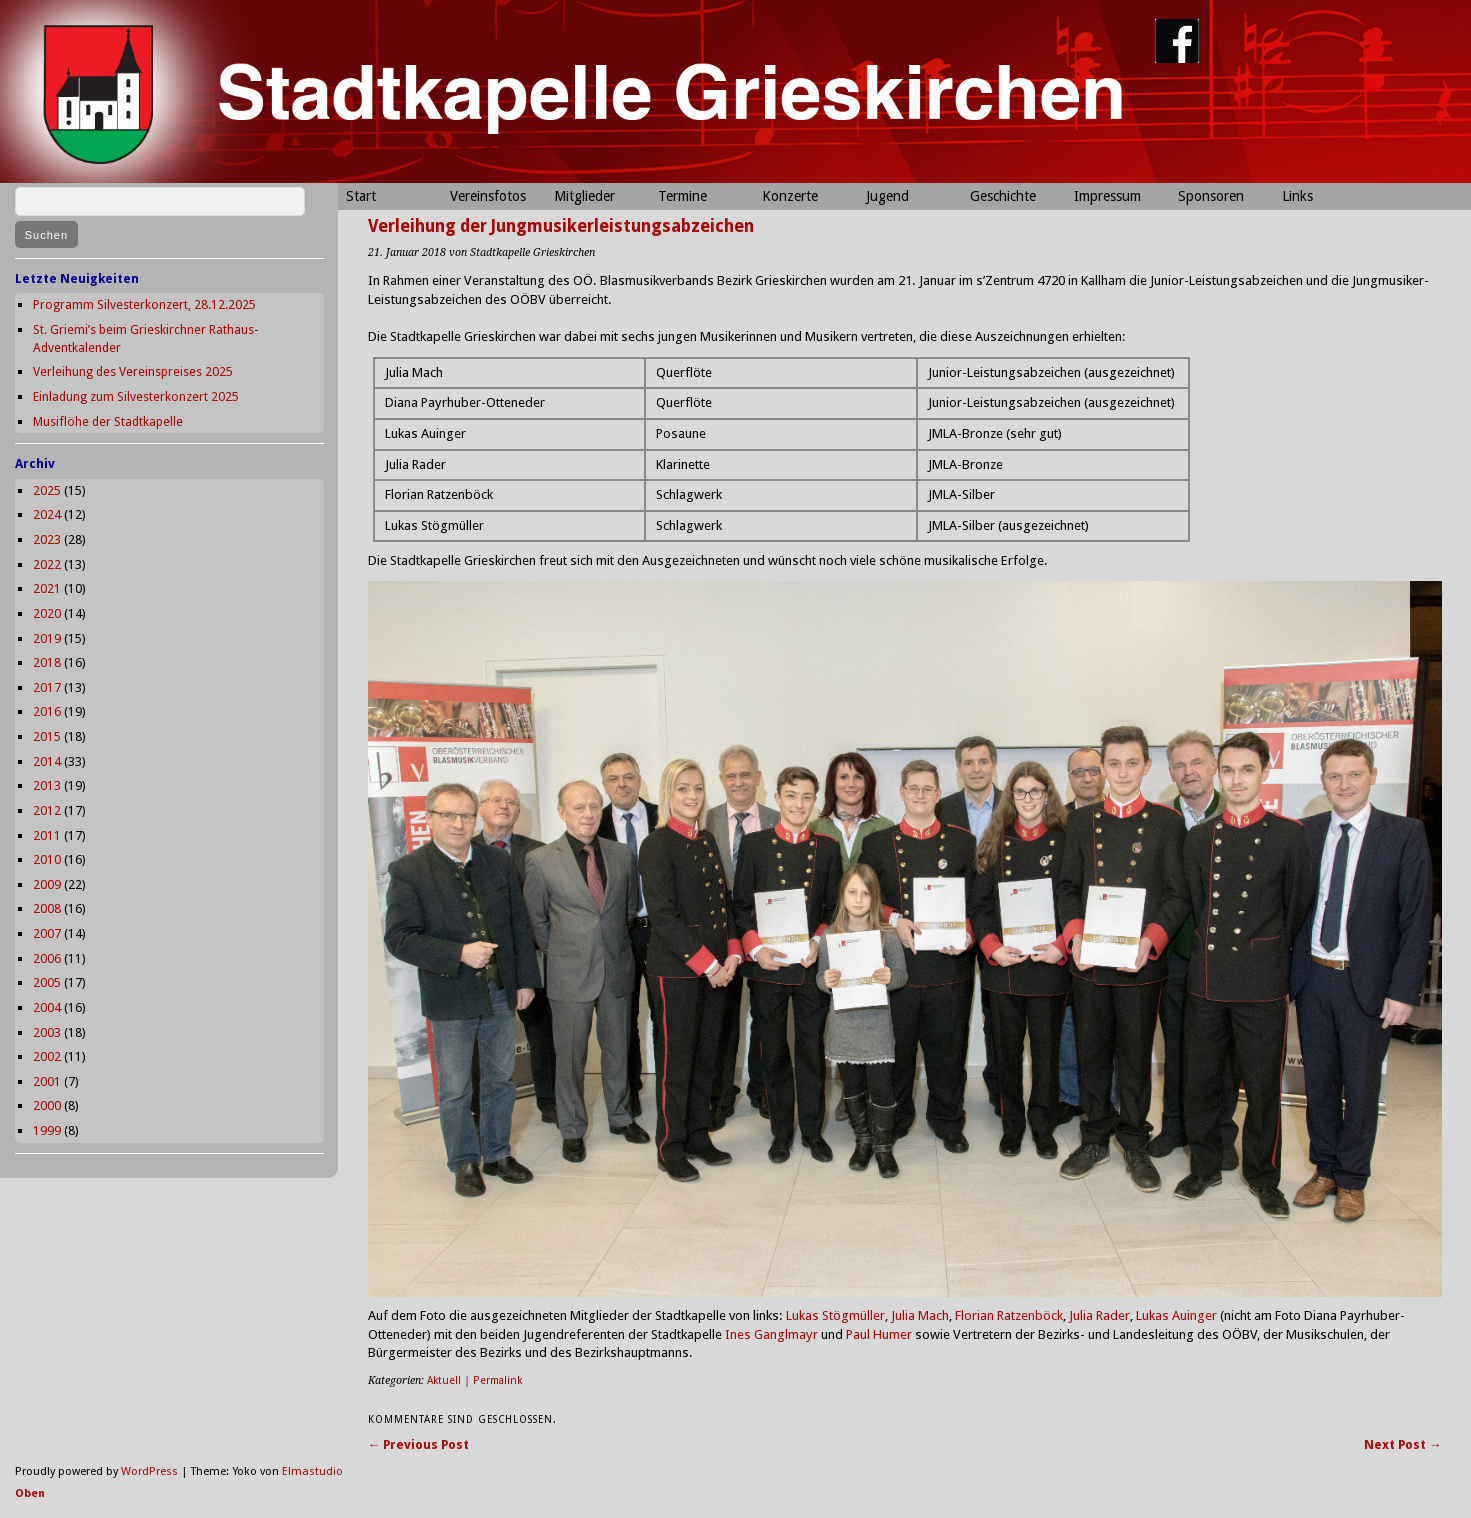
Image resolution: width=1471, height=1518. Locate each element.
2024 (47, 514)
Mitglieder (584, 196)
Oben (30, 1493)
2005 (47, 982)
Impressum (1107, 196)
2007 (47, 933)
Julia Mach (920, 1315)
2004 (47, 1007)
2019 (47, 638)
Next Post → (1403, 1444)
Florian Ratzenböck (1009, 1315)
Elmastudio (312, 1471)
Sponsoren (1211, 196)
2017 (47, 687)
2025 (47, 490)
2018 (47, 662)
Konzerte (790, 196)
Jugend (887, 196)
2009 (47, 884)
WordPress (149, 1471)
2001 (47, 1081)
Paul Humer (879, 1334)
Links (1297, 196)
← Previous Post (419, 1444)
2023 (47, 539)
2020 (47, 613)
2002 (47, 1056)
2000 (47, 1105)
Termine (682, 196)
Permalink (497, 1380)
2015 (47, 736)
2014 (47, 761)
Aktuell (444, 1380)
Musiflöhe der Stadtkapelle (108, 421)
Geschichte (1003, 196)
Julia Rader (1099, 1315)
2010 (47, 859)
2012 (47, 810)
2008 (47, 908)
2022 (47, 564)
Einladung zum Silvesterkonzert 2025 (136, 396)
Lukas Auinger (1176, 1315)
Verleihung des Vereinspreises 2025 (133, 371)
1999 (47, 1130)
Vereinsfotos (488, 196)
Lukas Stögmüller (835, 1315)
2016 (47, 711)
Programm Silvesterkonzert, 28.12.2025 (144, 304)
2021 (47, 588)
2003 (47, 1032)
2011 (47, 835)
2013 (47, 785)
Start (361, 196)
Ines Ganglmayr (771, 1334)
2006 (47, 958)
